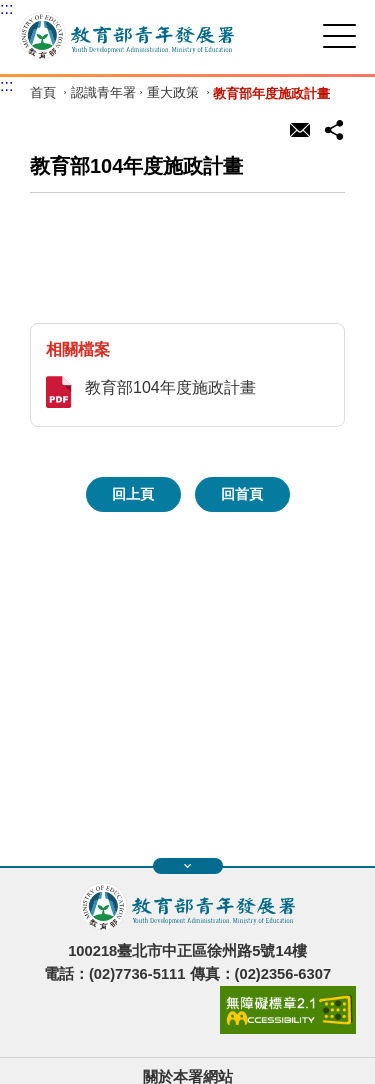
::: (6, 8)
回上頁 (133, 494)
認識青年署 (103, 93)
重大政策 (173, 93)
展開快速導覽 (187, 866)
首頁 (43, 93)
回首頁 (242, 494)
